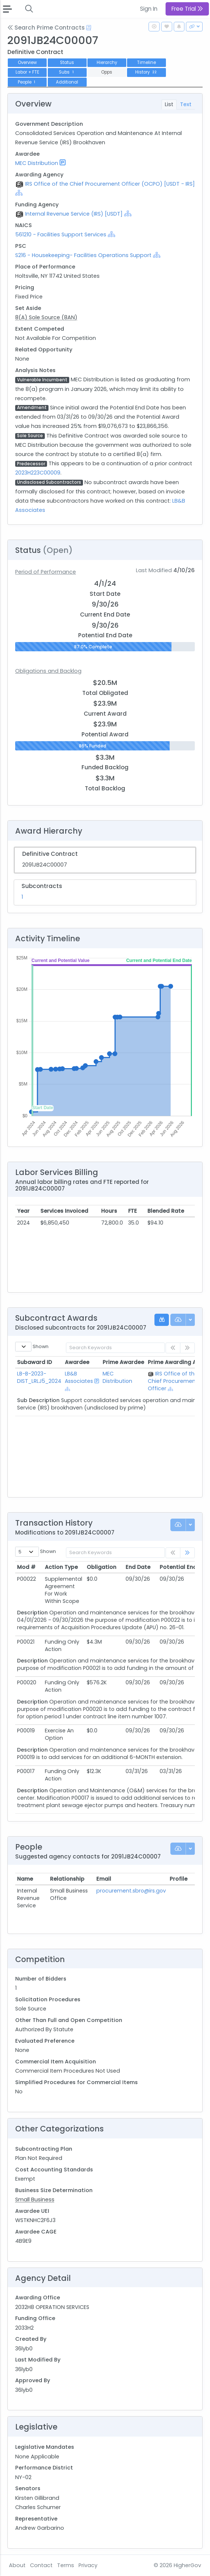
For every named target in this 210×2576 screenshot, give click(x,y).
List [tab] (169, 104)
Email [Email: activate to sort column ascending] (103, 1879)
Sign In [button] (148, 9)
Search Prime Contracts (46, 27)
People (27, 82)
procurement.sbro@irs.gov (131, 1890)
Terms (65, 2565)
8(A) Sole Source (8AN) (46, 317)
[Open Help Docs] (88, 27)
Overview (27, 62)
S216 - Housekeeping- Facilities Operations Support (83, 255)
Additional (67, 82)
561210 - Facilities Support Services (60, 234)
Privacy (88, 2565)
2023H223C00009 (37, 472)
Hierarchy (107, 62)
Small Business (34, 2199)
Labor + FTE (27, 72)
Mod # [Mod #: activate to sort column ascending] (26, 1567)
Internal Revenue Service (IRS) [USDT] (74, 213)
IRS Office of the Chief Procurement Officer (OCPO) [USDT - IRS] (110, 184)
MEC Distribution (36, 163)
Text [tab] (185, 104)
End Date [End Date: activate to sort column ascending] (138, 1567)
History (146, 72)
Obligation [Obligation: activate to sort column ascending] (101, 1567)
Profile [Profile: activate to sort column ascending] (178, 1879)
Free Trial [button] (187, 9)
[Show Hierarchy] (19, 192)
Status (67, 62)
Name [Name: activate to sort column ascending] (25, 1879)
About (17, 2565)
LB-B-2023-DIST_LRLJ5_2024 (39, 1377)
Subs (67, 72)
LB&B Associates (79, 1377)
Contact (41, 2565)
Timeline (146, 62)
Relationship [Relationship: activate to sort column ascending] (67, 1879)
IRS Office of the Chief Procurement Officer (173, 1381)
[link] (187, 1552)
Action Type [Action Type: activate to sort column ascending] (61, 1567)
